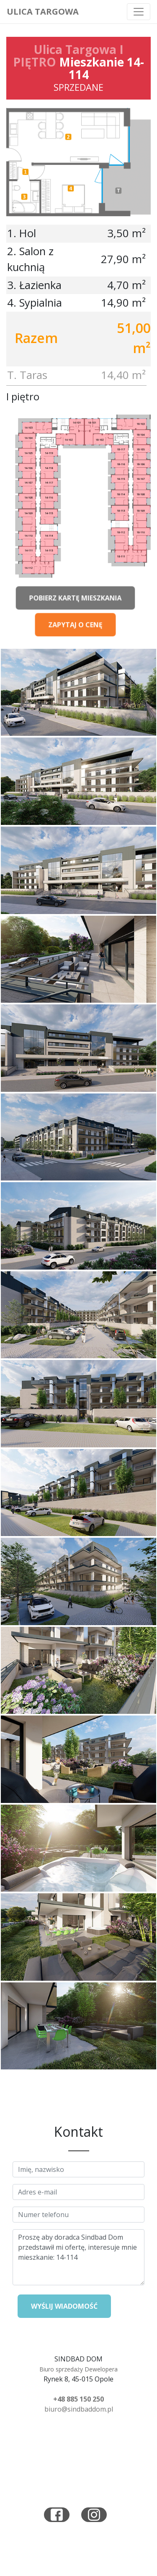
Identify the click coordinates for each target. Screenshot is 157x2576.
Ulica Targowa (43, 11)
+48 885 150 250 (78, 2399)
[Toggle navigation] (138, 11)
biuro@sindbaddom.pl (78, 2409)
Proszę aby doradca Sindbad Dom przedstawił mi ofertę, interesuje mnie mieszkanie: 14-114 (78, 2257)
